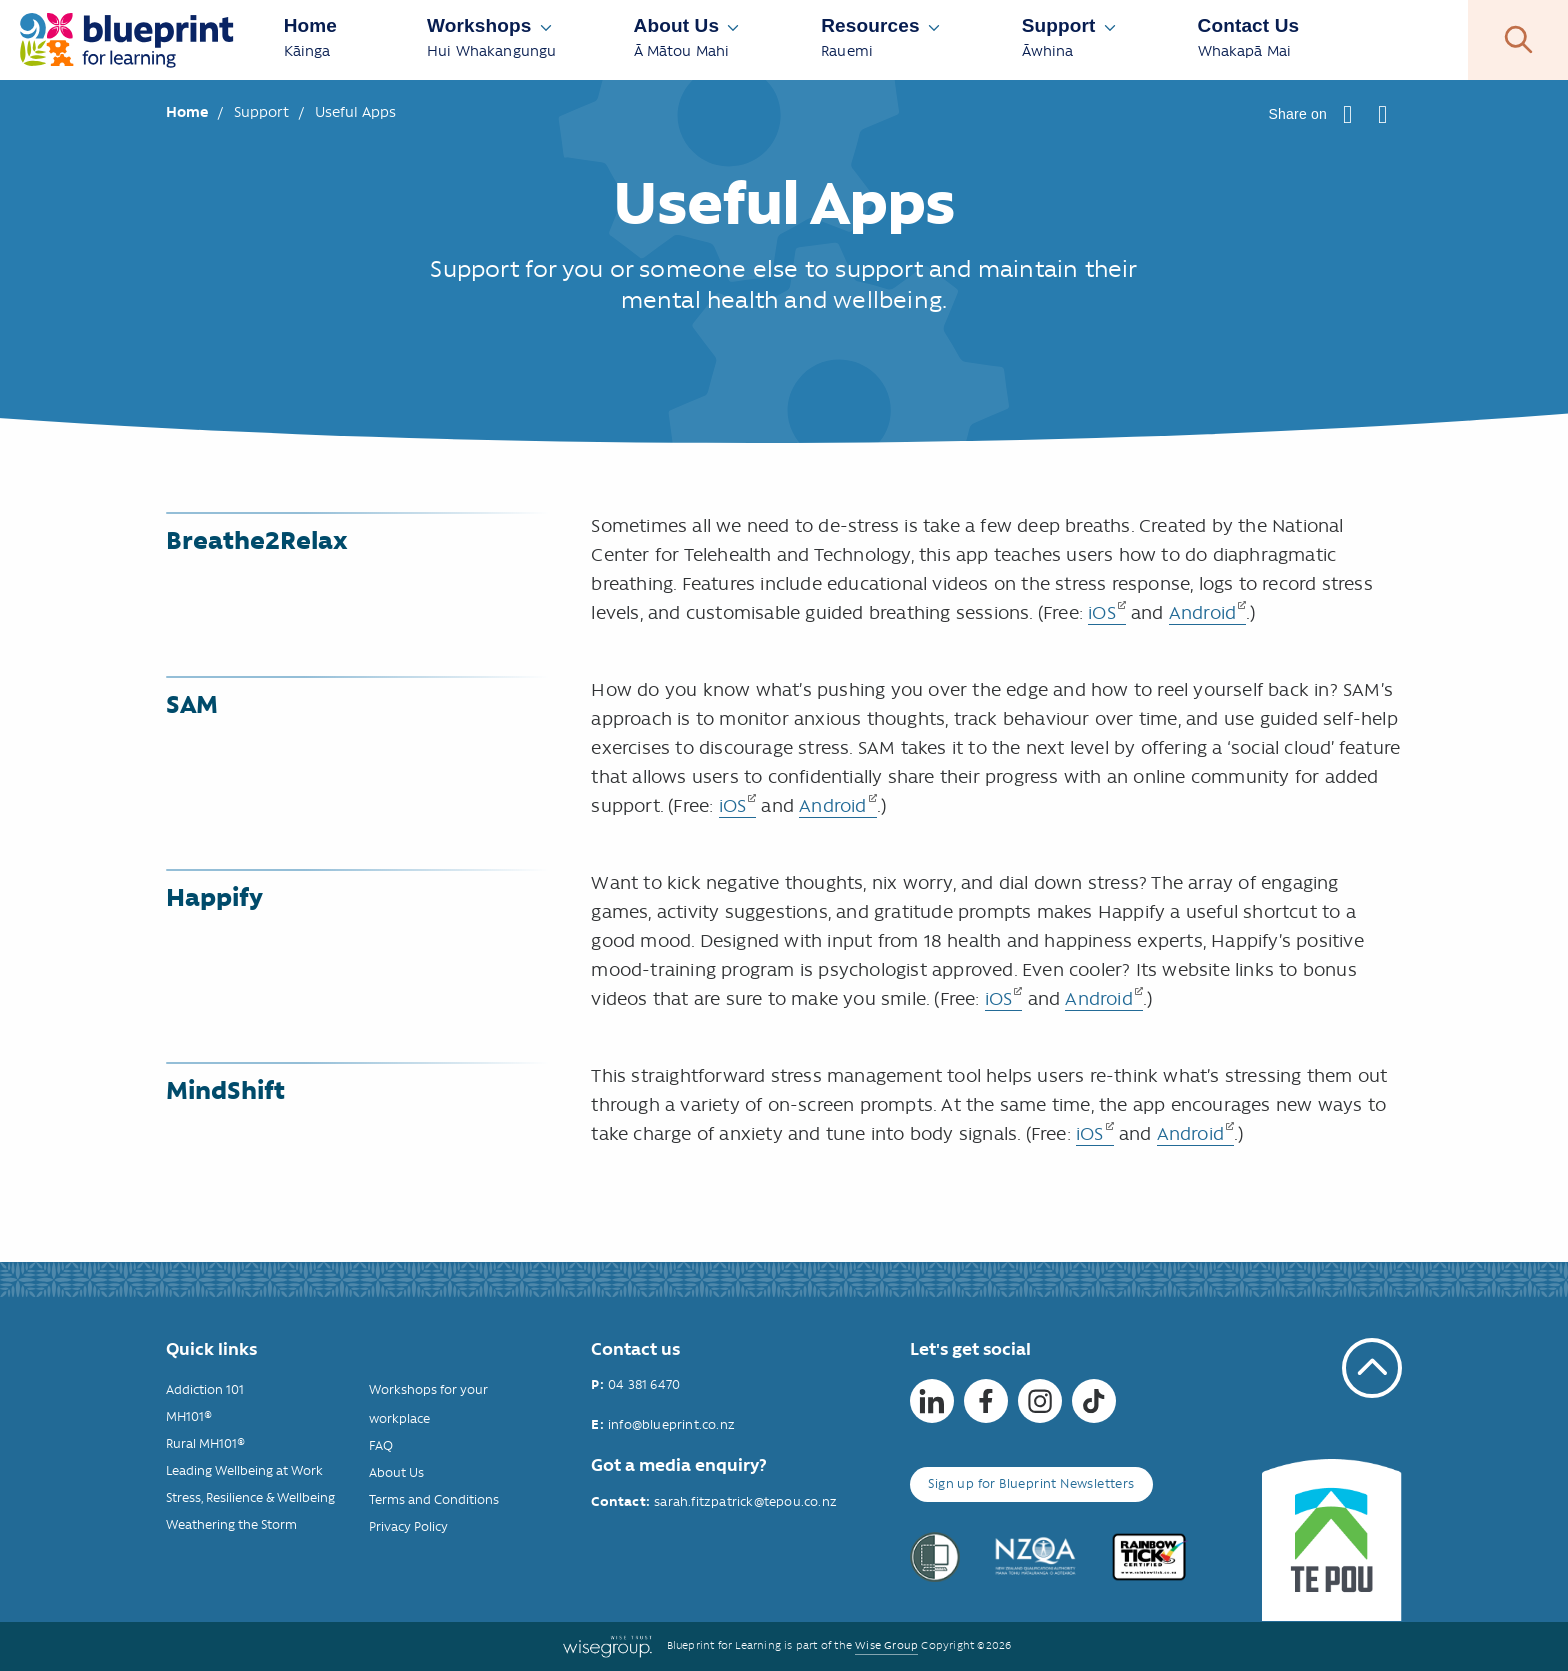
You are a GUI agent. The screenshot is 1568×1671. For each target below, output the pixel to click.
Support (263, 112)
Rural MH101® (205, 1443)
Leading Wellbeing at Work (244, 1470)
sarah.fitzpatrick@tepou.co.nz (745, 1501)
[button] (1347, 114)
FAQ (381, 1445)
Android (1202, 613)
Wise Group (886, 1645)
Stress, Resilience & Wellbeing (250, 1497)
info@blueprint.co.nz (671, 1424)
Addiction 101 (205, 1389)
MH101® (189, 1416)
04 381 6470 (644, 1384)
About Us (396, 1472)
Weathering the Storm (231, 1524)
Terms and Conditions (434, 1499)
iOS (1102, 613)
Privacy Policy (408, 1526)
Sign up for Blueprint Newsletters (1031, 1483)
